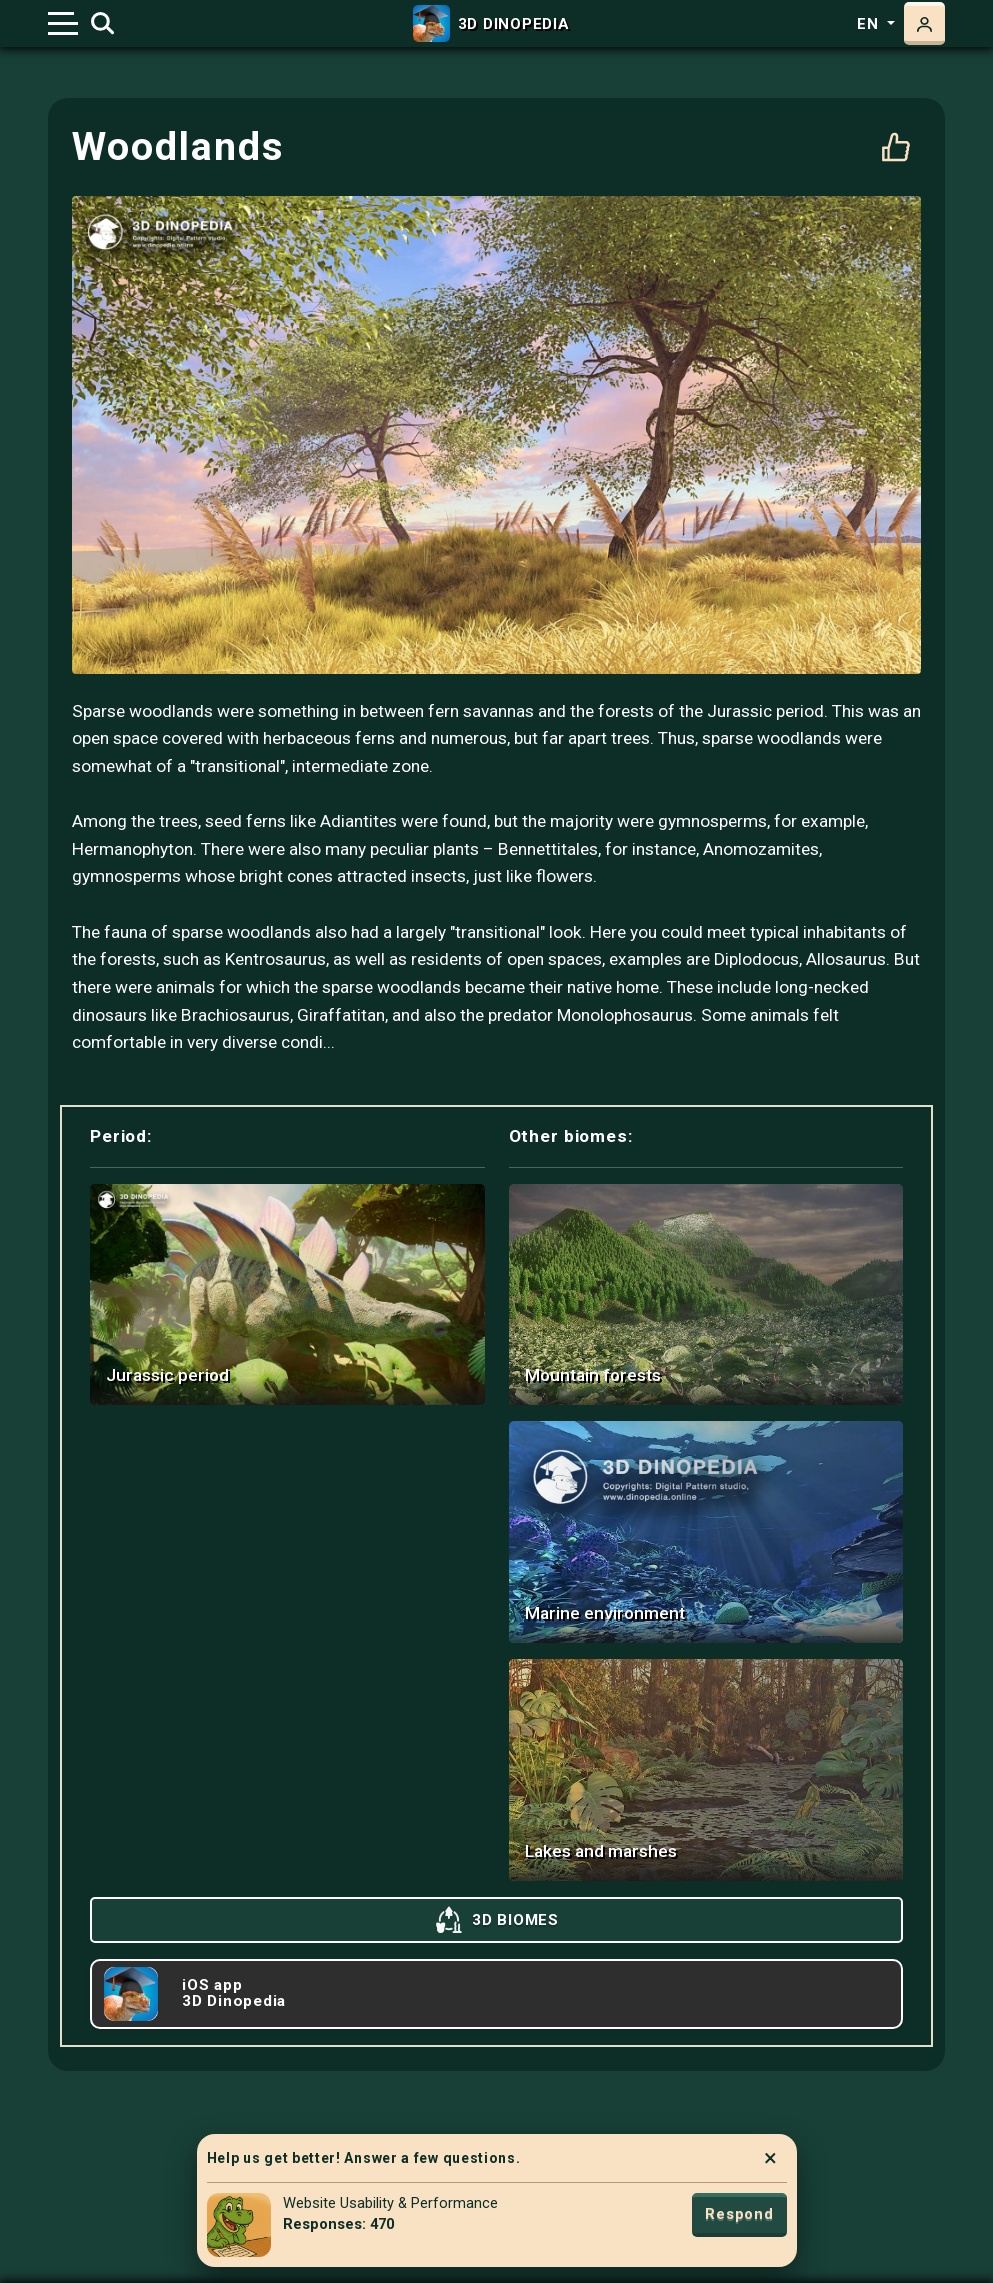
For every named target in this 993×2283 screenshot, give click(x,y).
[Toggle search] (102, 24)
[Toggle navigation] (63, 23)
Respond (739, 2214)
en (870, 24)
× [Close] (770, 2158)
